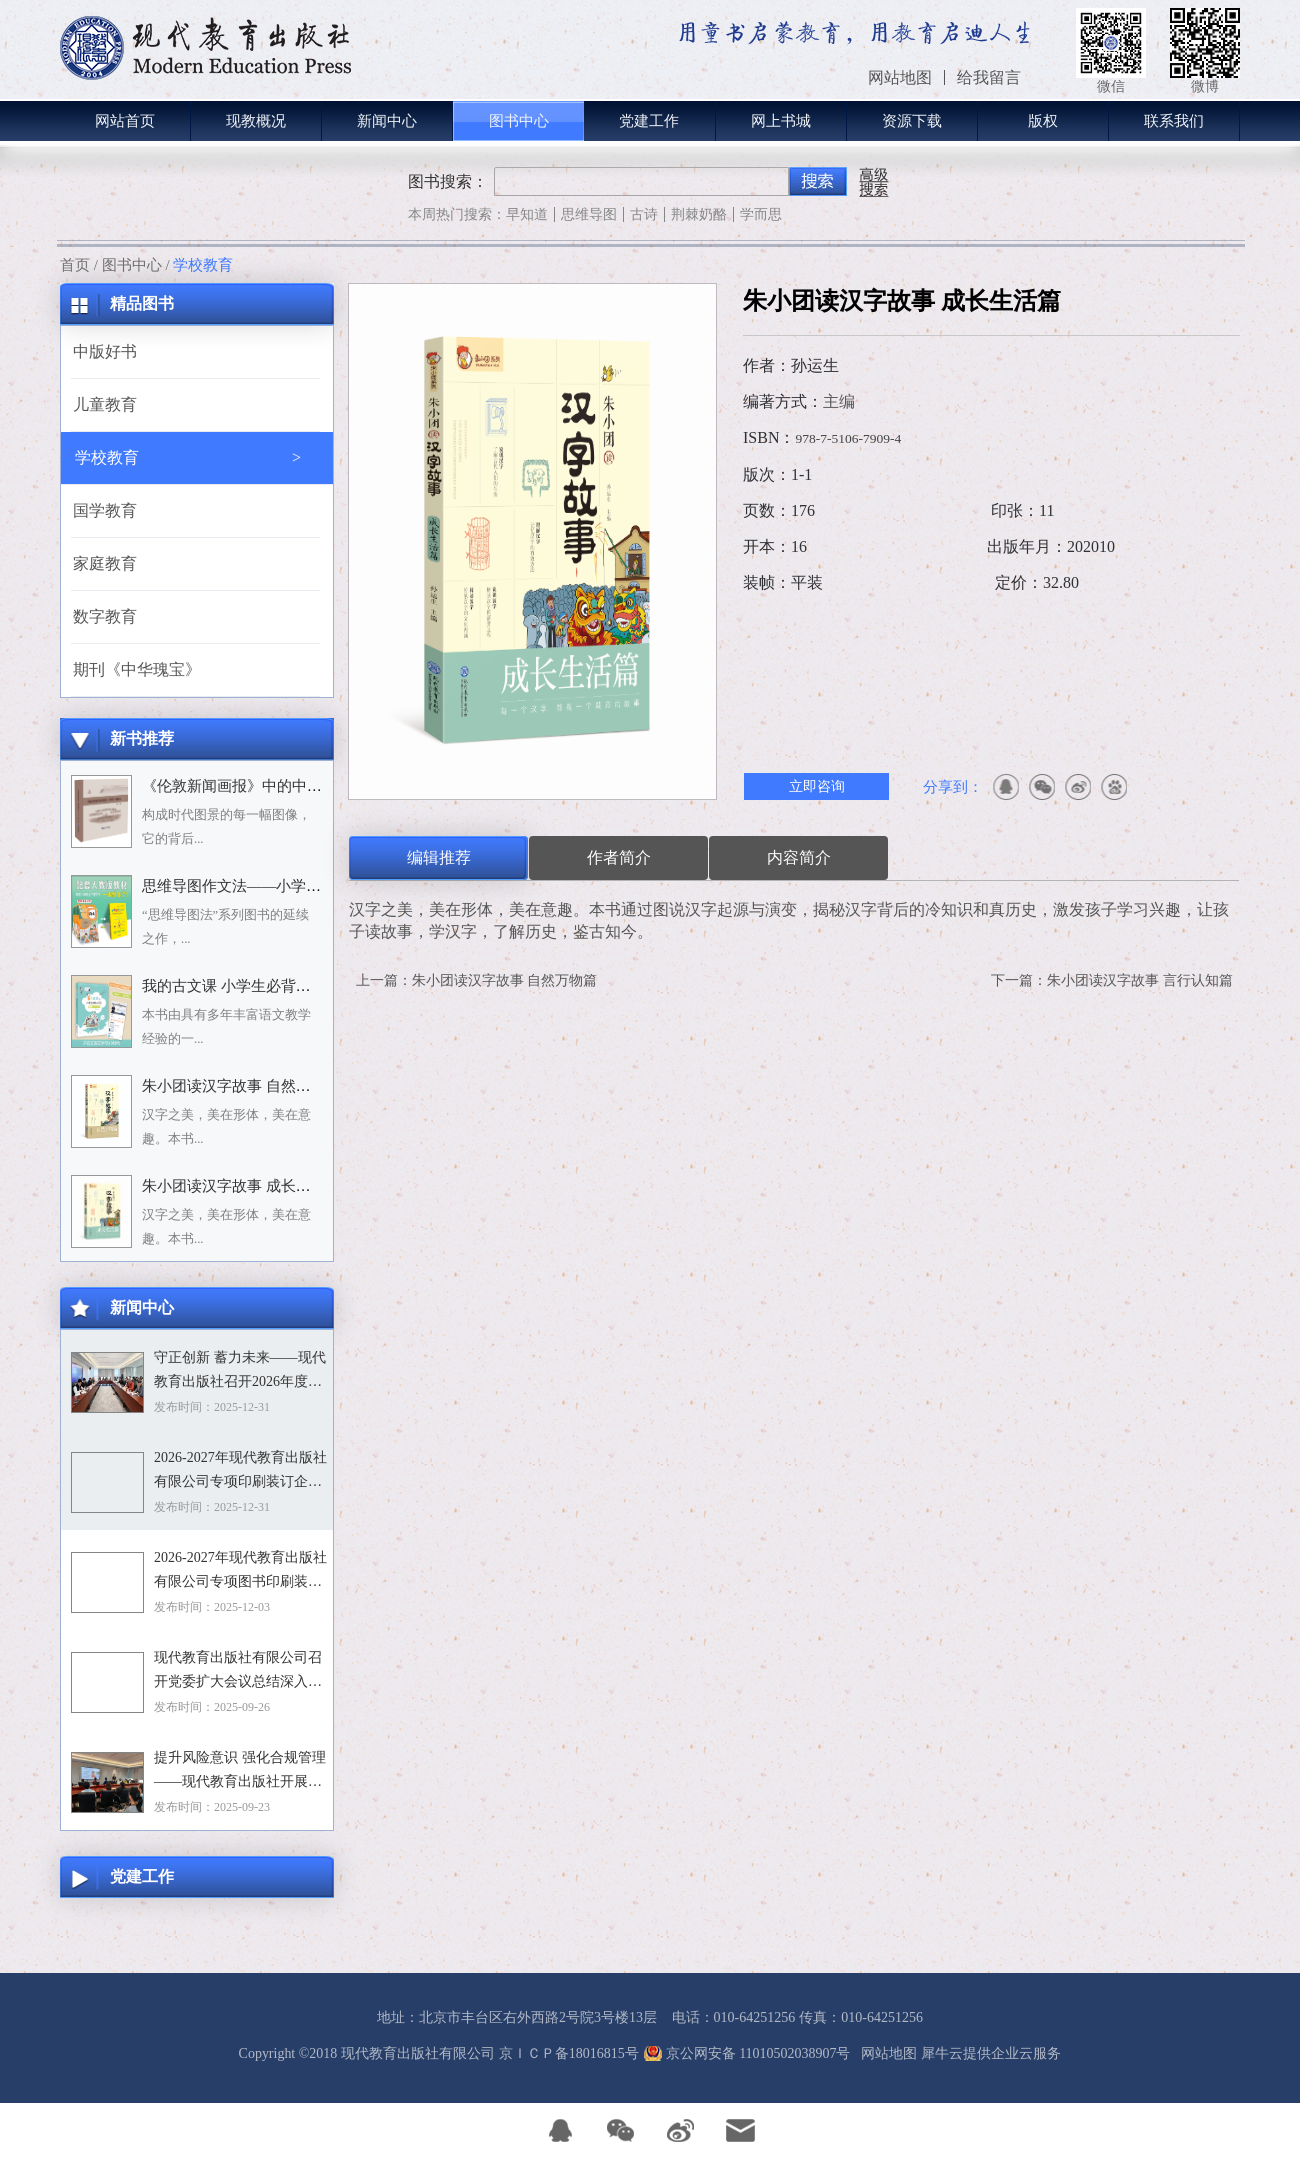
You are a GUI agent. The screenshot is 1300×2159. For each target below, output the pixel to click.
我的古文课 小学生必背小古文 (241, 986)
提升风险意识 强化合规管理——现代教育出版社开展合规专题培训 (240, 1772)
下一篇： (1112, 980)
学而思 (761, 214)
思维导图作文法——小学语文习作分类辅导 (284, 886)
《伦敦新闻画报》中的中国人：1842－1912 (284, 786)
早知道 (527, 214)
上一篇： (477, 980)
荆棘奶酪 (699, 214)
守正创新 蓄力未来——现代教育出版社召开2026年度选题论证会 (240, 1372)
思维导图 (589, 214)
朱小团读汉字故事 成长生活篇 (241, 1186)
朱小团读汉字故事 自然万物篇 (241, 1086)
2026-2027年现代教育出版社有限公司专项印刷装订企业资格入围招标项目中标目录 (240, 1472)
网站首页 (125, 121)
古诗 (644, 214)
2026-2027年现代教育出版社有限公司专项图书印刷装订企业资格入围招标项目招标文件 (240, 1572)
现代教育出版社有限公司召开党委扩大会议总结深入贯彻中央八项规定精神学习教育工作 (238, 1672)
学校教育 (203, 265)
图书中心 (132, 265)
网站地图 (885, 2053)
